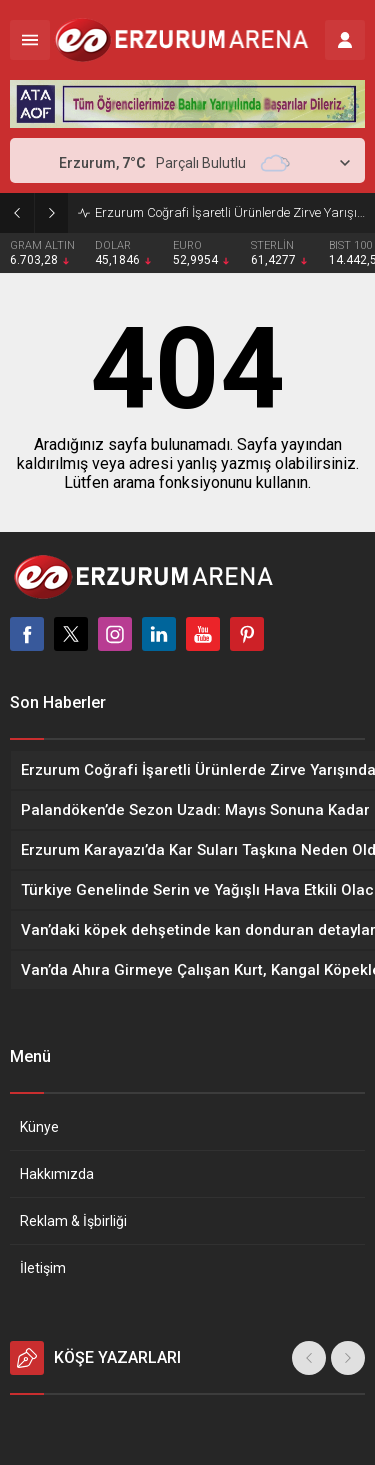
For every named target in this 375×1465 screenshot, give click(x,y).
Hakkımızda (57, 1174)
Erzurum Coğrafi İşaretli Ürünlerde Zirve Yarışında (230, 212)
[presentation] (309, 1358)
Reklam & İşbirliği (73, 1221)
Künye (39, 1127)
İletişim (43, 1268)
